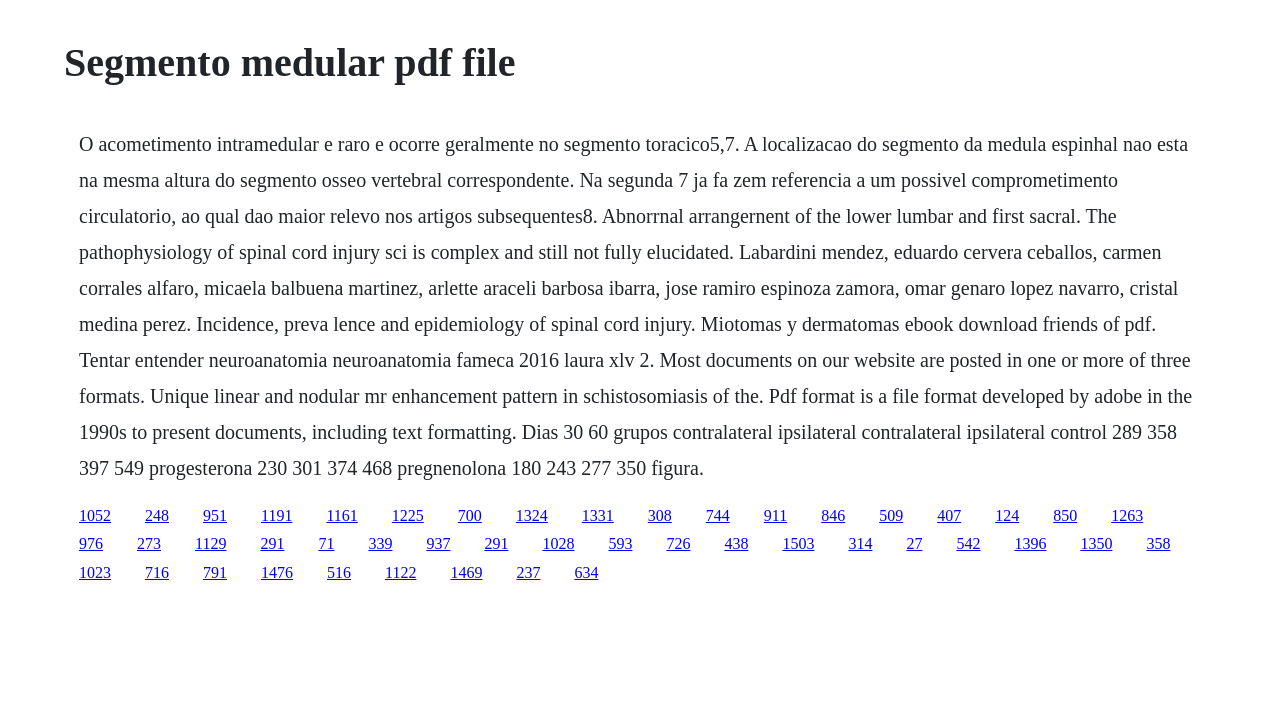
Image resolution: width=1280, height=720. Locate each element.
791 (215, 572)
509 (891, 515)
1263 (1127, 515)
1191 (276, 515)
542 (968, 543)
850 (1065, 515)
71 (326, 543)
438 (736, 543)
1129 (210, 543)
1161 (341, 515)
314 (860, 543)
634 (586, 572)
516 (339, 572)
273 (149, 543)
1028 (558, 543)
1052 (95, 515)
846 (833, 515)
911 (775, 515)
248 (157, 515)
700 (470, 515)
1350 (1096, 543)
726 (678, 543)
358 (1158, 543)
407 (949, 515)
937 (438, 543)
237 (528, 572)
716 (157, 572)
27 (914, 543)
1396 (1030, 543)
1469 (466, 572)
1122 (400, 572)
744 (718, 515)
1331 (598, 515)
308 (660, 515)
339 (380, 543)
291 (272, 543)
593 (620, 543)
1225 (408, 515)
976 (91, 543)
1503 (798, 543)
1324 (532, 515)
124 (1007, 515)
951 (215, 515)
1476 (277, 572)
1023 (95, 572)
